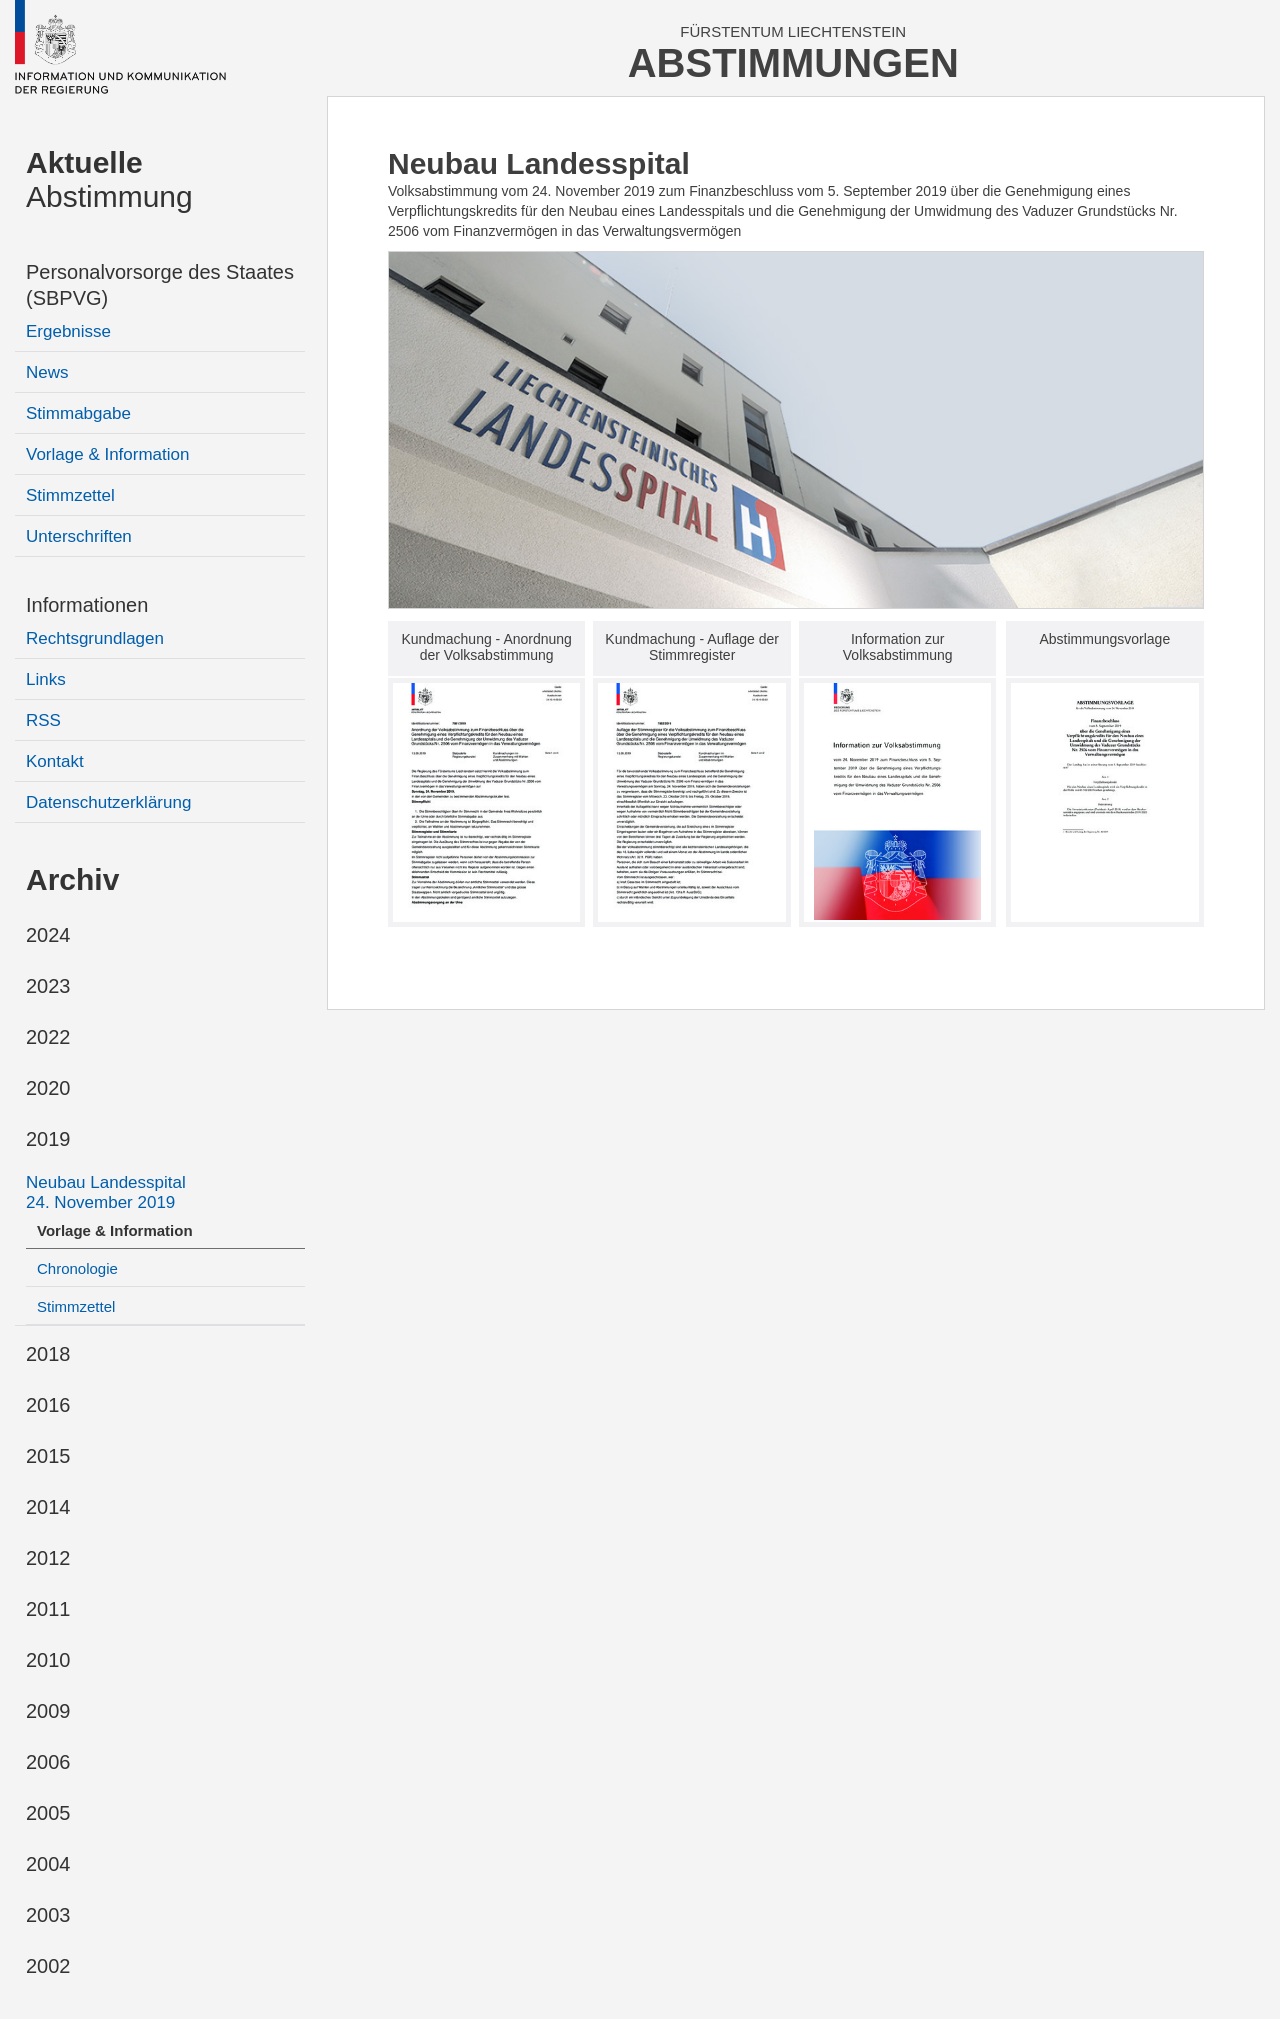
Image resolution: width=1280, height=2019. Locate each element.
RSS (43, 720)
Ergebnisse (68, 331)
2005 (48, 1813)
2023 (48, 986)
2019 (48, 1139)
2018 (48, 1354)
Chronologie (77, 1268)
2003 (48, 1915)
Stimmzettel (70, 495)
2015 (48, 1456)
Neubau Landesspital (106, 1192)
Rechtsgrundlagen (95, 638)
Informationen (87, 605)
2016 (48, 1405)
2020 (48, 1088)
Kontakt (55, 761)
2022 (48, 1037)
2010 (48, 1660)
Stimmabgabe (78, 413)
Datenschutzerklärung (108, 802)
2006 (48, 1762)
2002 (48, 1966)
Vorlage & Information (107, 454)
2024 (48, 935)
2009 (48, 1711)
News (47, 372)
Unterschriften (79, 536)
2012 (48, 1558)
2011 (48, 1609)
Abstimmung (109, 179)
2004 (48, 1864)
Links (46, 679)
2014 (48, 1507)
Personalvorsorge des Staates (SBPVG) (160, 285)
